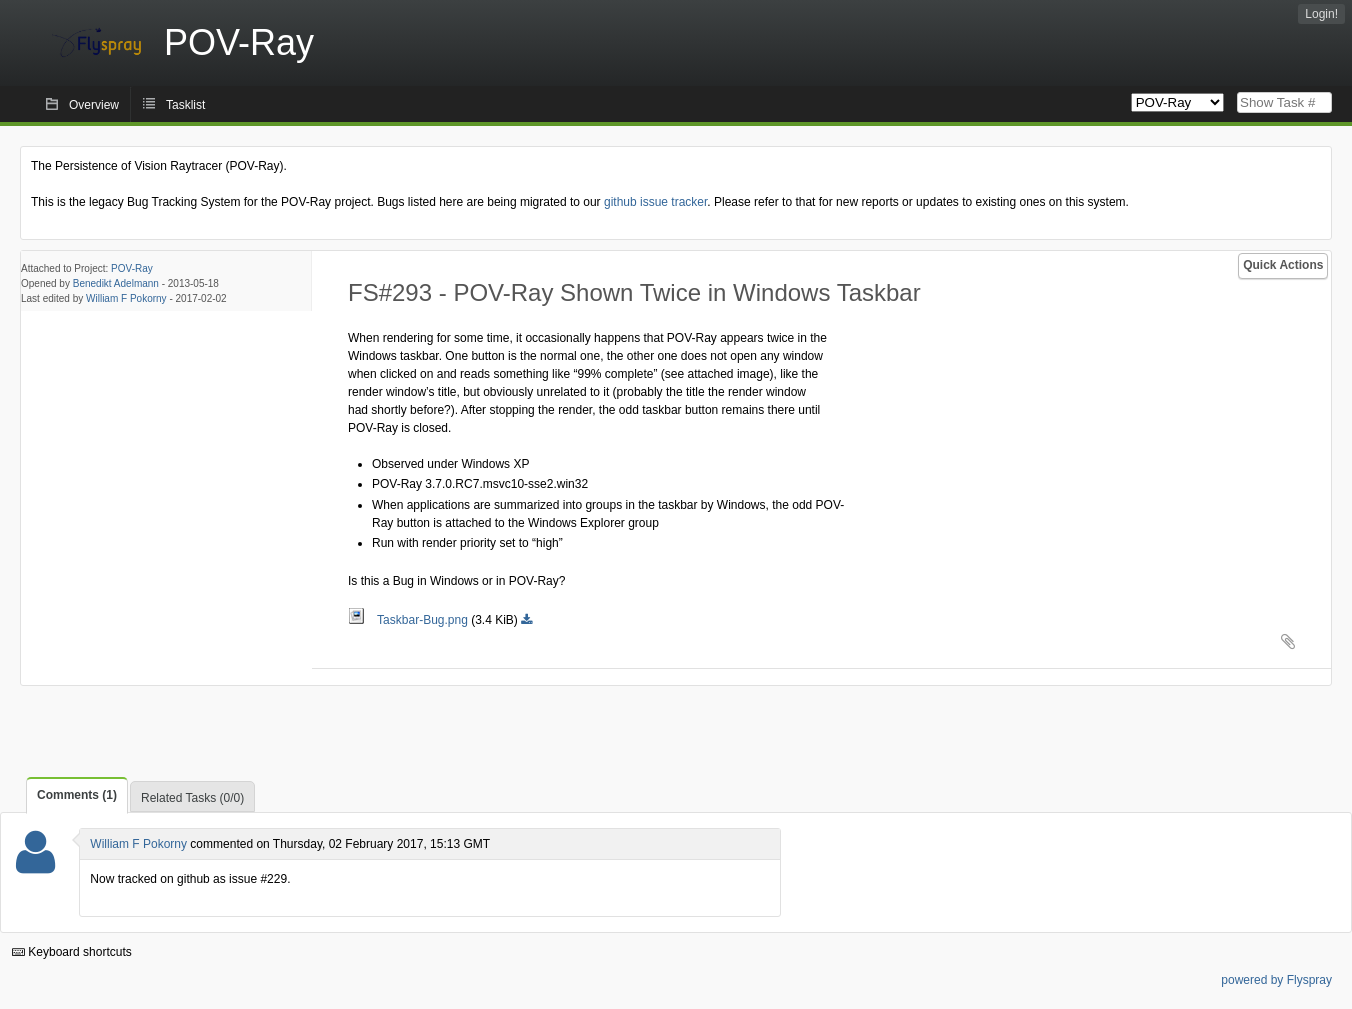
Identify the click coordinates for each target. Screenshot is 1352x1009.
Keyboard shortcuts (72, 952)
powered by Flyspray (1276, 980)
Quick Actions (1283, 265)
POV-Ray (132, 268)
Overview (94, 105)
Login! (1321, 14)
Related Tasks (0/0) (192, 798)
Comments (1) (77, 795)
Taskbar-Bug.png (409, 620)
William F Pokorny (126, 298)
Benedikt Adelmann (116, 283)
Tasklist (185, 105)
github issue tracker (655, 202)
